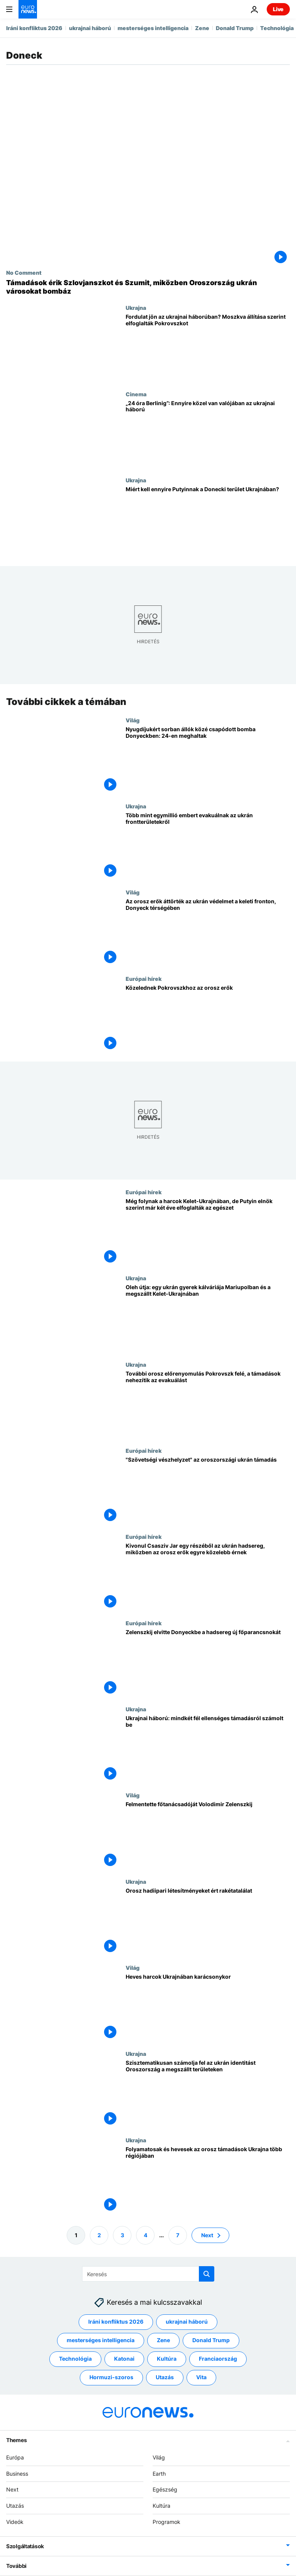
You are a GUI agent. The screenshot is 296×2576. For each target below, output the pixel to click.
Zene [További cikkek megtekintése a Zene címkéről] (163, 2340)
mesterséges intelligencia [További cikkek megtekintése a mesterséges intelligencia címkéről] (101, 2340)
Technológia (277, 28)
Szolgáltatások (25, 2546)
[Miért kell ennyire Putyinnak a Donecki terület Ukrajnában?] (208, 520)
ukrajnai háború (90, 28)
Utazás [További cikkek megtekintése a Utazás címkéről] (165, 2377)
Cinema (136, 394)
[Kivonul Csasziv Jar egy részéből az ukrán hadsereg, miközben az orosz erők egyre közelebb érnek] (208, 1577)
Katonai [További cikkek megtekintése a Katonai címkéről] (124, 2359)
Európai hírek (143, 978)
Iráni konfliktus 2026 (34, 28)
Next (12, 2489)
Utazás (15, 2506)
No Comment (24, 272)
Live (278, 9)
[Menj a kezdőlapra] (27, 9)
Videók (15, 2522)
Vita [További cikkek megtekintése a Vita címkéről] (201, 2377)
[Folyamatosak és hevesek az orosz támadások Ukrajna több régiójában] (208, 2180)
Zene (202, 28)
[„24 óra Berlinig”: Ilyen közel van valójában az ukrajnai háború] (208, 434)
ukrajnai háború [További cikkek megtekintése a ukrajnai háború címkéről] (187, 2322)
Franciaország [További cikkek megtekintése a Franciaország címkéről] (218, 2359)
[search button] (206, 2274)
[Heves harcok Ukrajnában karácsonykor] (208, 2007)
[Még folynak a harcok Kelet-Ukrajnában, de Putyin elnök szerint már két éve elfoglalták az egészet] (208, 1232)
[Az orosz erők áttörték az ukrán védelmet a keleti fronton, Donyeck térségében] (208, 932)
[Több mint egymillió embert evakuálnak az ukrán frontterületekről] (208, 846)
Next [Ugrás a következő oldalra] (207, 2235)
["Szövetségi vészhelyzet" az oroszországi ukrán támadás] (208, 1490)
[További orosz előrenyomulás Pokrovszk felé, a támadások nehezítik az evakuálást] (208, 1404)
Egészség (165, 2489)
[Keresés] (148, 2274)
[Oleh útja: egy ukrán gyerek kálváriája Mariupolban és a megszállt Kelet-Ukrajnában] (208, 1318)
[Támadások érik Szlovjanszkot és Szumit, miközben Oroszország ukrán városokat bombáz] (148, 287)
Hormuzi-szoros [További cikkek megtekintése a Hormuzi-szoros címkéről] (111, 2377)
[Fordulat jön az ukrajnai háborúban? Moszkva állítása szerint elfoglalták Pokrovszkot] (208, 347)
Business (17, 2473)
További (16, 2565)
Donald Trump (235, 28)
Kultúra (161, 2506)
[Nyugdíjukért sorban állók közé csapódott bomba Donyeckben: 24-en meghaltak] (208, 760)
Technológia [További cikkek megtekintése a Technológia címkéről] (75, 2359)
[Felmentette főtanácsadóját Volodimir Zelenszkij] (208, 1835)
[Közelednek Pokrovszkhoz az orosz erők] (208, 1018)
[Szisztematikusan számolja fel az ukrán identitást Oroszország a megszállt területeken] (208, 2094)
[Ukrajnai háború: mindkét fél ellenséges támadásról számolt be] (208, 1749)
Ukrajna (136, 307)
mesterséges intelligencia (153, 28)
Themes (16, 2440)
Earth (159, 2473)
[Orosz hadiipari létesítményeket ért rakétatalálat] (208, 1921)
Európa (15, 2457)
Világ (133, 720)
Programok (166, 2522)
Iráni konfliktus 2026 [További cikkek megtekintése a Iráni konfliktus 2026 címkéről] (115, 2322)
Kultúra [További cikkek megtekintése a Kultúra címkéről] (167, 2359)
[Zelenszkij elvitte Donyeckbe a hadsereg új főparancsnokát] (208, 1663)
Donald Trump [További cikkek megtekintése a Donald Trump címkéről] (211, 2340)
